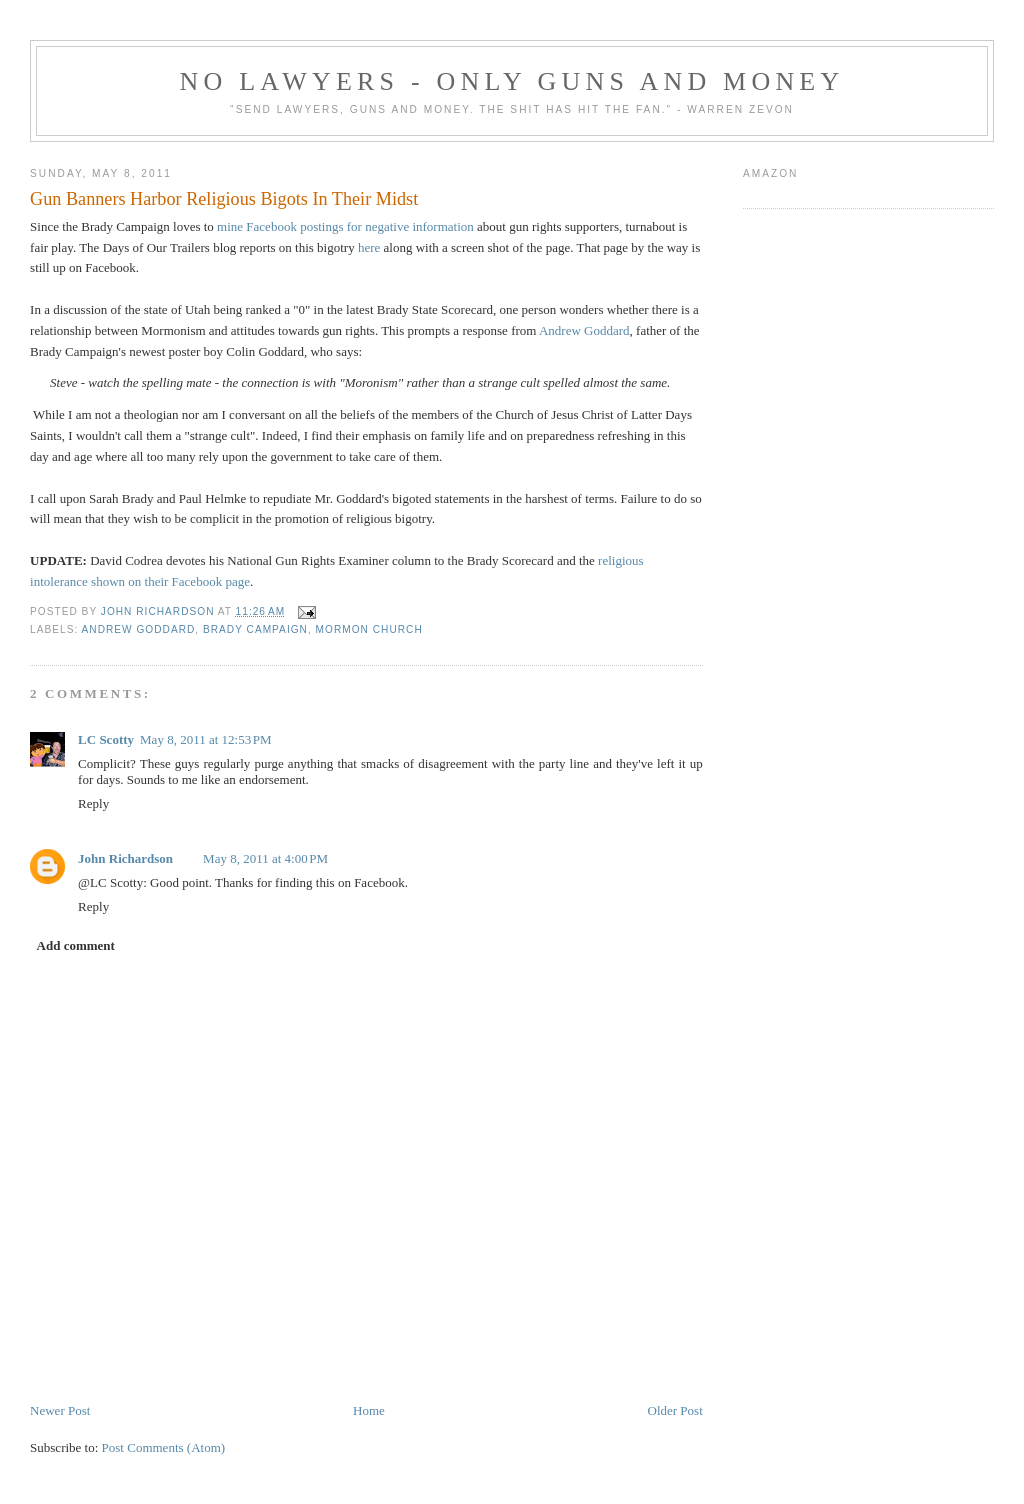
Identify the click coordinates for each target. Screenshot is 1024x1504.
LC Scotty (106, 739)
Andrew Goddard (584, 330)
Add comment (76, 945)
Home (369, 1410)
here (369, 247)
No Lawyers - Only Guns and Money (512, 81)
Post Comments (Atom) (164, 1447)
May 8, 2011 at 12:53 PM (206, 739)
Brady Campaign (255, 629)
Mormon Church (369, 629)
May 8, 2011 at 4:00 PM (265, 858)
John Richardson (125, 858)
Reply (93, 803)
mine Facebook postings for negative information (345, 226)
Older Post (675, 1410)
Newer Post (60, 1410)
